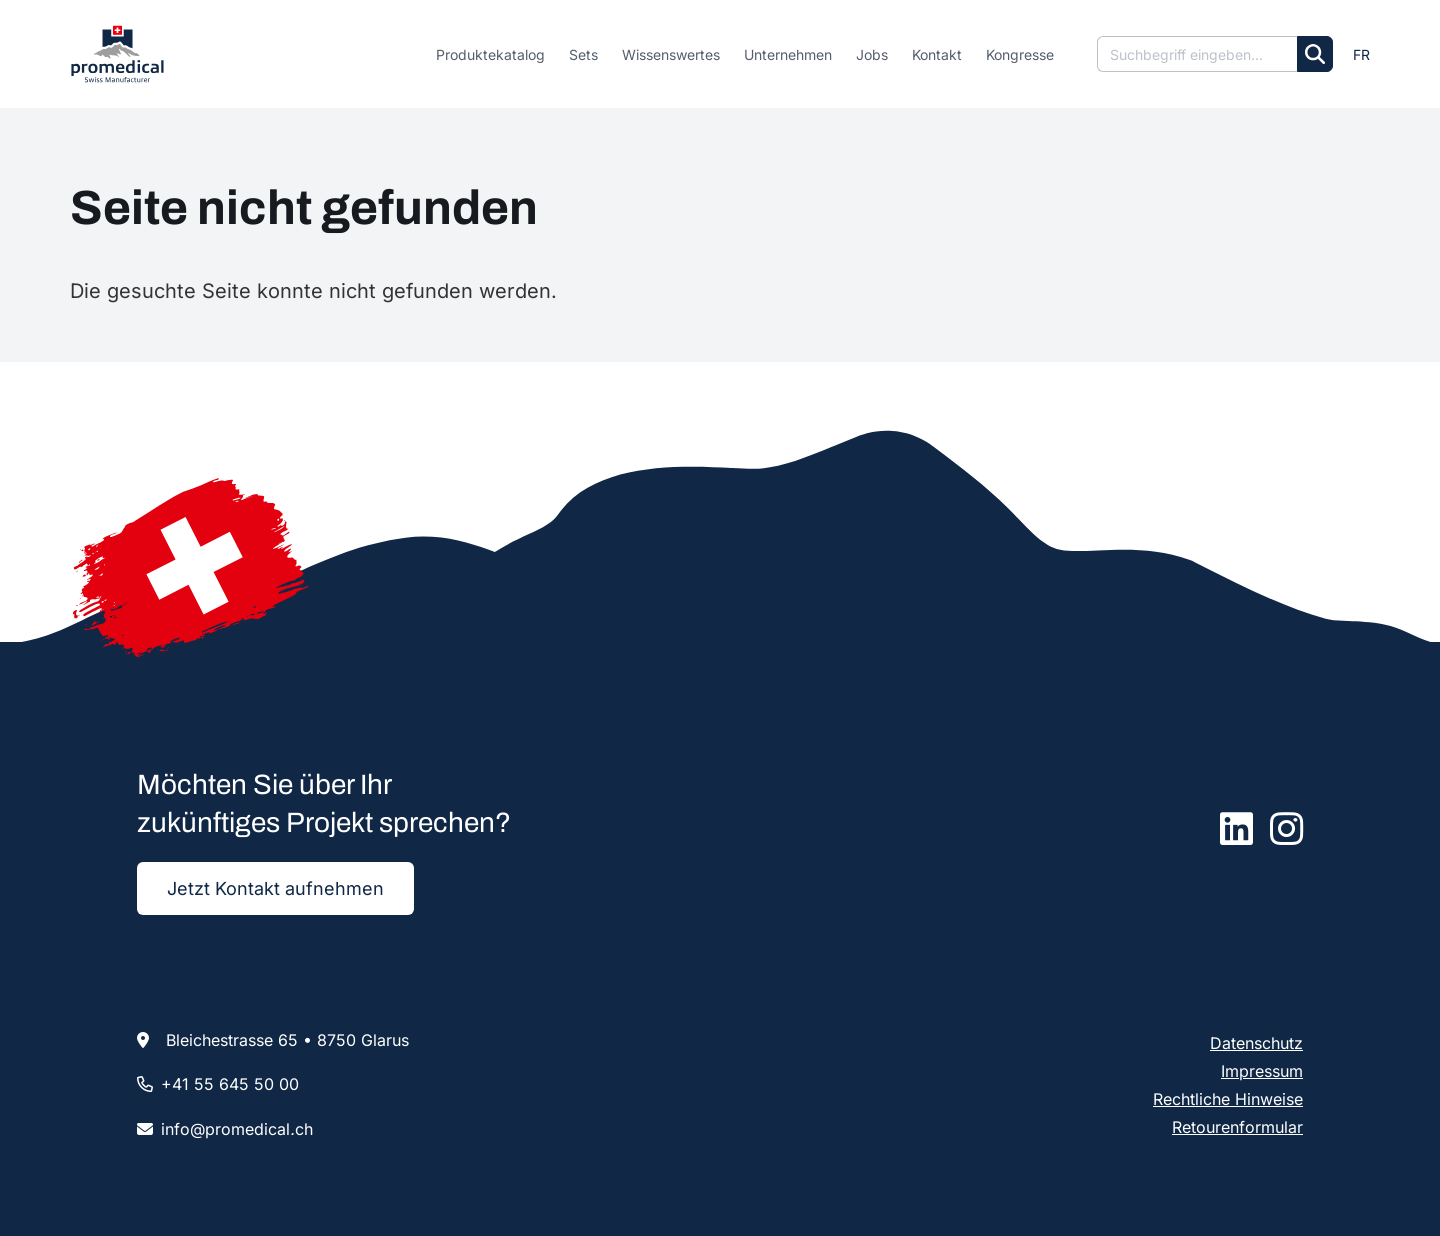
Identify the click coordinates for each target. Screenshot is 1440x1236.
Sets (583, 54)
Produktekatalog (490, 54)
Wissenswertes (671, 54)
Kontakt (937, 54)
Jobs (872, 54)
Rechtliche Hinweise (1228, 1099)
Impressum (1262, 1071)
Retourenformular (1237, 1127)
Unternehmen (788, 54)
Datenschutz (1256, 1043)
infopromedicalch (237, 1129)
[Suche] (1197, 54)
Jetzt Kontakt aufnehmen (275, 888)
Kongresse (1020, 54)
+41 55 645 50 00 (230, 1084)
